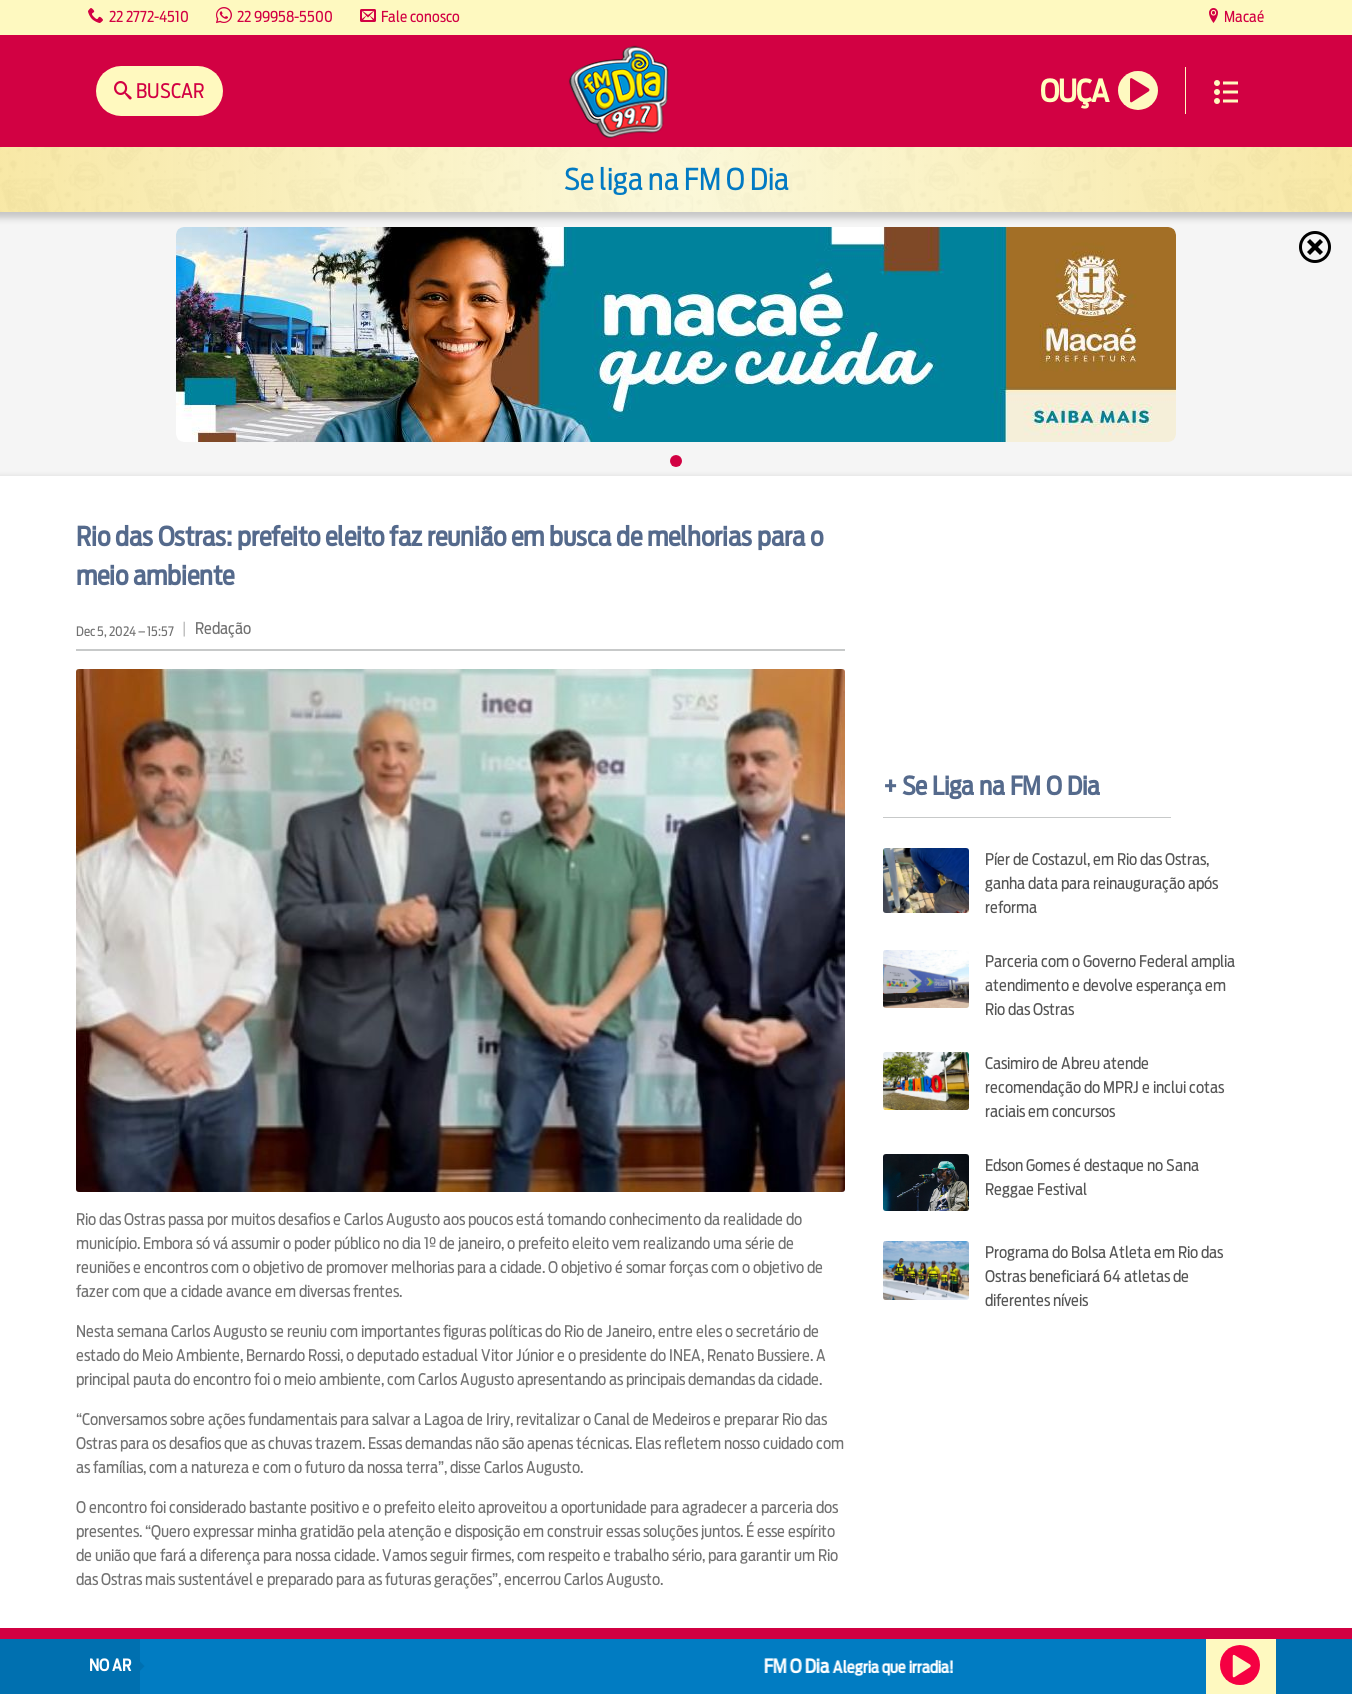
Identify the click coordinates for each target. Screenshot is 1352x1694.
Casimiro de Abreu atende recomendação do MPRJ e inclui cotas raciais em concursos (1104, 1087)
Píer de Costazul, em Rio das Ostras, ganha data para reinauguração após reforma (1101, 883)
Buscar (168, 90)
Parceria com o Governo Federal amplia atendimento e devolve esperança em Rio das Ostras (1110, 985)
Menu (1226, 92)
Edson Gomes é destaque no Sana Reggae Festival (1092, 1177)
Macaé (1242, 16)
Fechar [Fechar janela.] (1317, 247)
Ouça (1074, 91)
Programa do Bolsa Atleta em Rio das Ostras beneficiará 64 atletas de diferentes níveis (1104, 1276)
